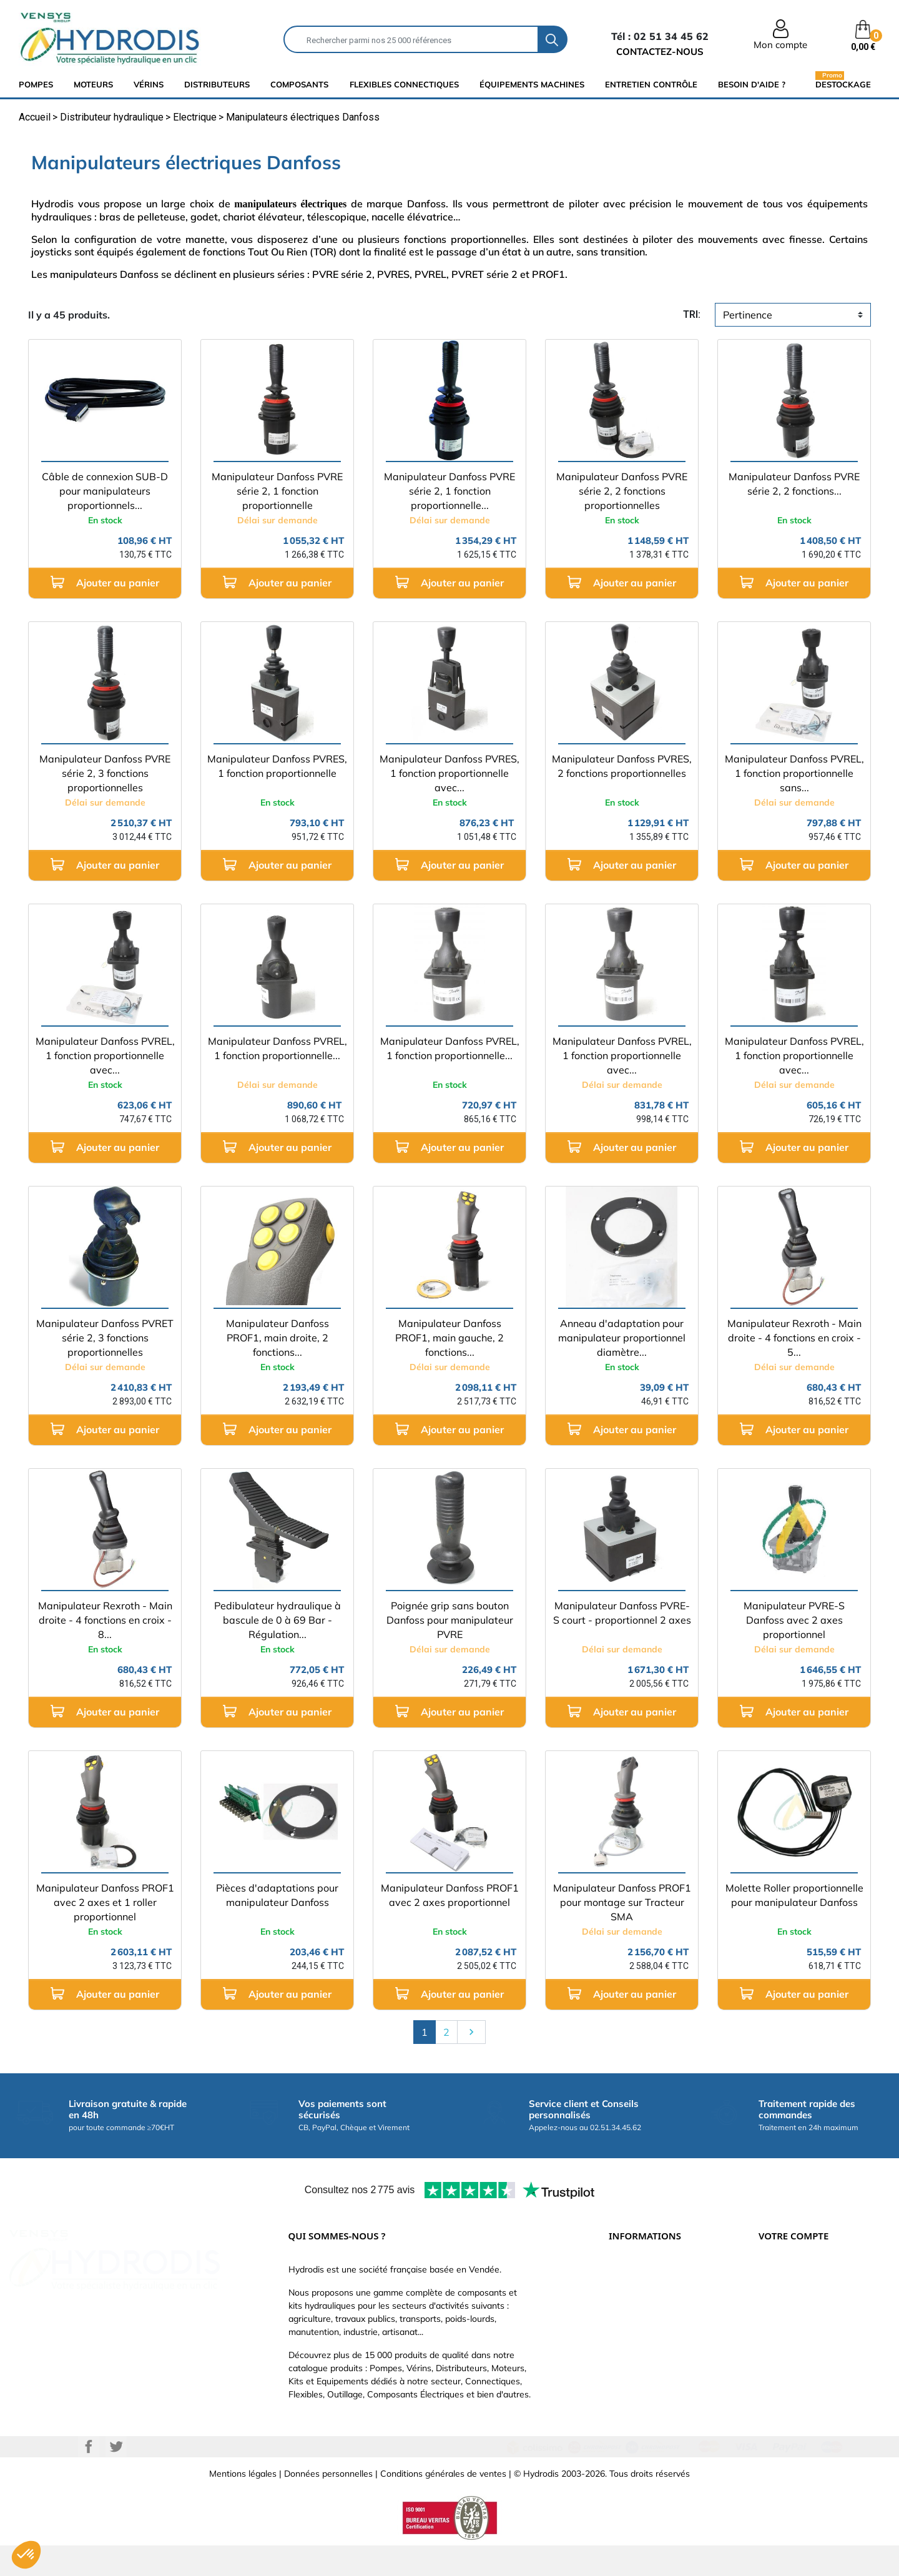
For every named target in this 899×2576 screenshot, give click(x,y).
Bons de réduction (795, 2366)
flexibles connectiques (404, 84)
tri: (691, 314)
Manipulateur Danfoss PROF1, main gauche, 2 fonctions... (449, 1337)
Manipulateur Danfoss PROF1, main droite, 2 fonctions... (277, 1337)
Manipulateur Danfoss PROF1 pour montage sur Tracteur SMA (622, 1902)
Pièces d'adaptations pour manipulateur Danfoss (277, 1895)
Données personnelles (328, 2504)
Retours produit (790, 2291)
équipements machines (531, 84)
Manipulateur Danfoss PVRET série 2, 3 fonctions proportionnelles (105, 1337)
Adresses (777, 2347)
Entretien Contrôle (651, 84)
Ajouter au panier (105, 582)
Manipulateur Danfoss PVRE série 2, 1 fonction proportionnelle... (449, 490)
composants (299, 84)
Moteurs (93, 84)
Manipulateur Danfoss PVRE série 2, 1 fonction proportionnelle (277, 490)
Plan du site (632, 2403)
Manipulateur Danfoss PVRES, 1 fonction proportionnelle (277, 766)
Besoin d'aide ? (751, 84)
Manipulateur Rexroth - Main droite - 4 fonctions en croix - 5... (794, 1337)
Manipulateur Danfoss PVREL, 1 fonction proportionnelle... (277, 1048)
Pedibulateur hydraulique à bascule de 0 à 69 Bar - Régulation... (277, 1620)
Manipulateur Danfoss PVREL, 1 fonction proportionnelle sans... (794, 773)
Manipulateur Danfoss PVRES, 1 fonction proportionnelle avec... (449, 773)
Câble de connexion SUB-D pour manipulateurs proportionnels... (105, 490)
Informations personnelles (810, 2272)
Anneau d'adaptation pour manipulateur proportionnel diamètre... (621, 1337)
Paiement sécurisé (645, 2291)
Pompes (36, 84)
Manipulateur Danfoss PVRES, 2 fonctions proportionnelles (622, 766)
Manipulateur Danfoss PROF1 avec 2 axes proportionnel (450, 1895)
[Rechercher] (411, 39)
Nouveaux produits (646, 2385)
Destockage (843, 84)
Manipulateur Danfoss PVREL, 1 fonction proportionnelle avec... (105, 1055)
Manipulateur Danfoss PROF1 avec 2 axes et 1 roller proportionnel (105, 1902)
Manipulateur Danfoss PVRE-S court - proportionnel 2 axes (622, 1612)
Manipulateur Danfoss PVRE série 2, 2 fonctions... (794, 483)
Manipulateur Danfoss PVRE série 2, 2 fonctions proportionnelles (621, 490)
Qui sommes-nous (645, 2328)
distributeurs (217, 84)
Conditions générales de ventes (443, 2504)
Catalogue (629, 2310)
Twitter (116, 2477)
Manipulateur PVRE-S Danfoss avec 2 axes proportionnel (794, 1620)
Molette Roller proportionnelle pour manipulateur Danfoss (794, 1895)
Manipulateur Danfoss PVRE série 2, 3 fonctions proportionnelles (104, 773)
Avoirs (771, 2328)
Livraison (626, 2272)
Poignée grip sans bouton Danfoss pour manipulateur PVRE (449, 1620)
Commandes (784, 2310)
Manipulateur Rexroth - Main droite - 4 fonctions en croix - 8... (105, 1620)
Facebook (88, 2477)
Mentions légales (243, 2504)
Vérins (149, 84)
